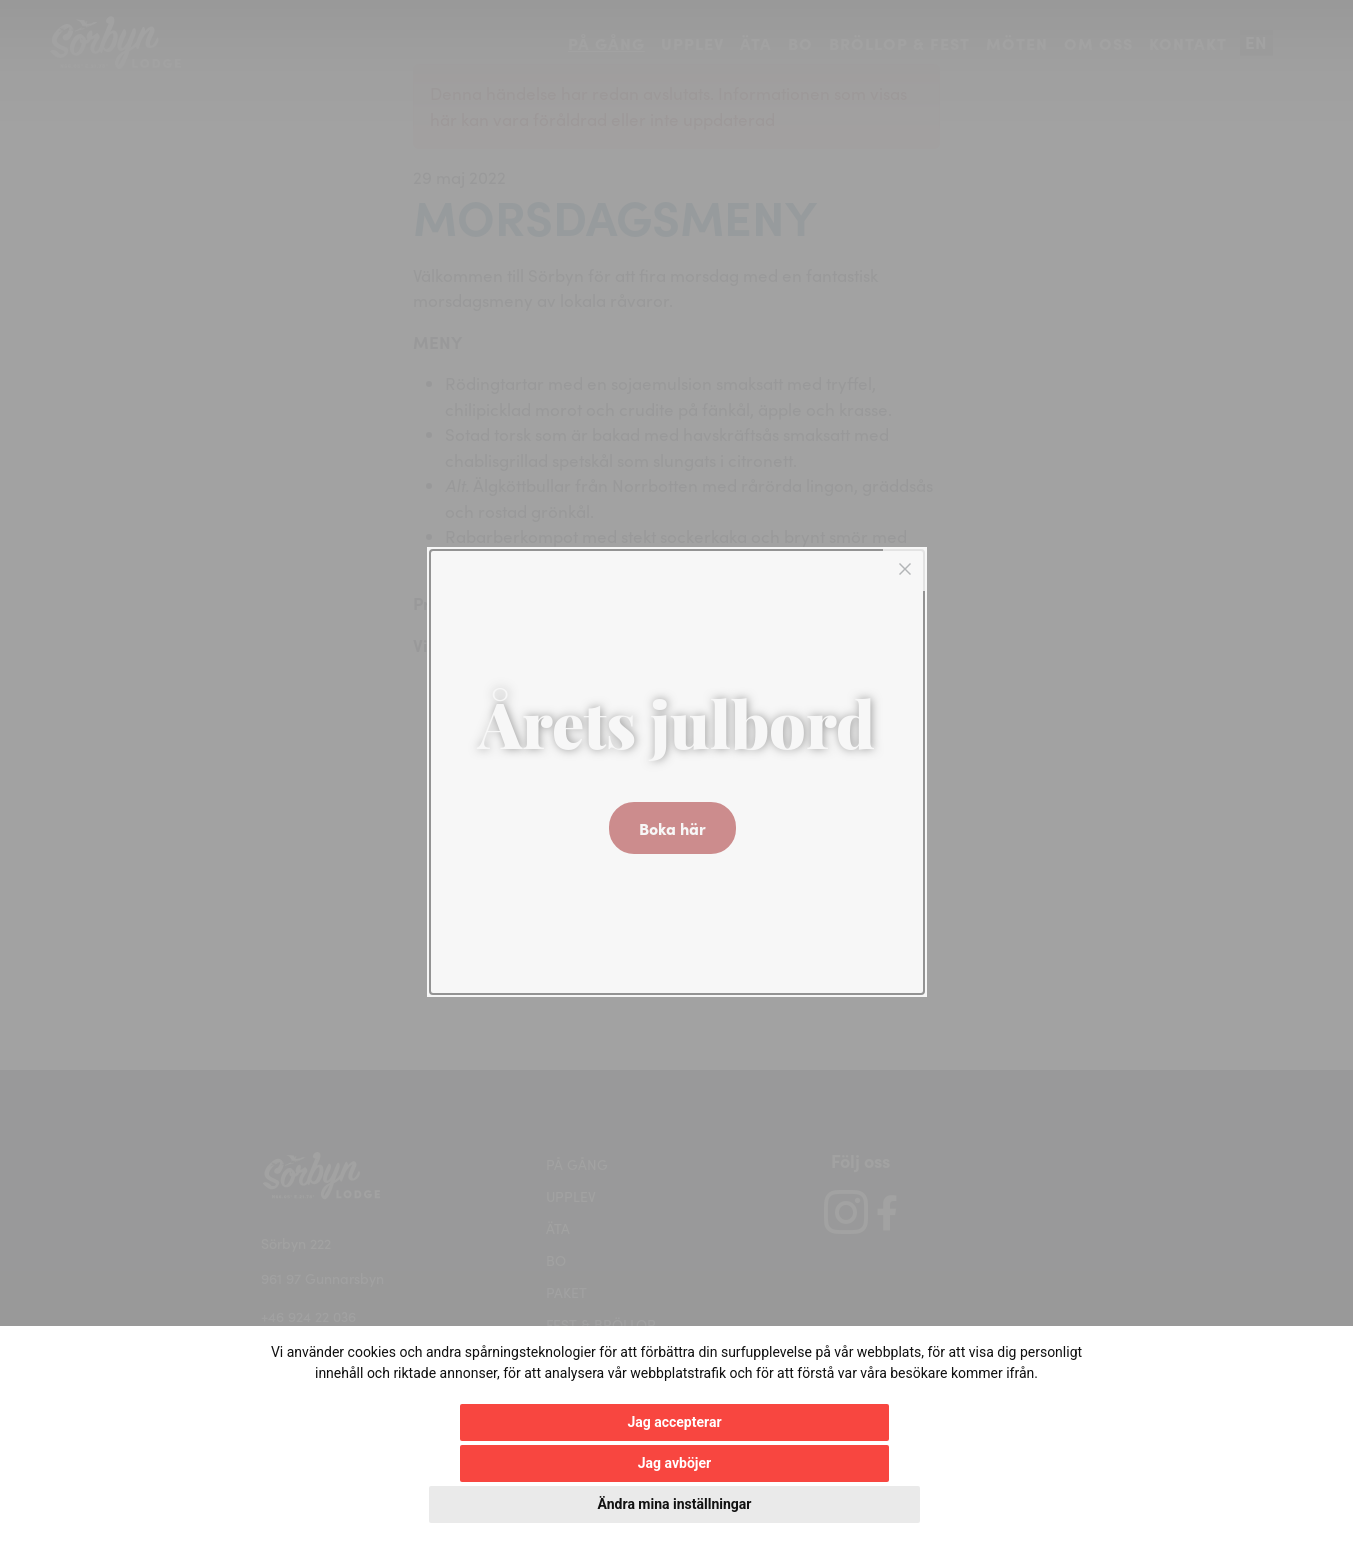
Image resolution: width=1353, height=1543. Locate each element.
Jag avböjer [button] (621, 1504)
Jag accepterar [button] (455, 1504)
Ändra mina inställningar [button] (841, 1504)
